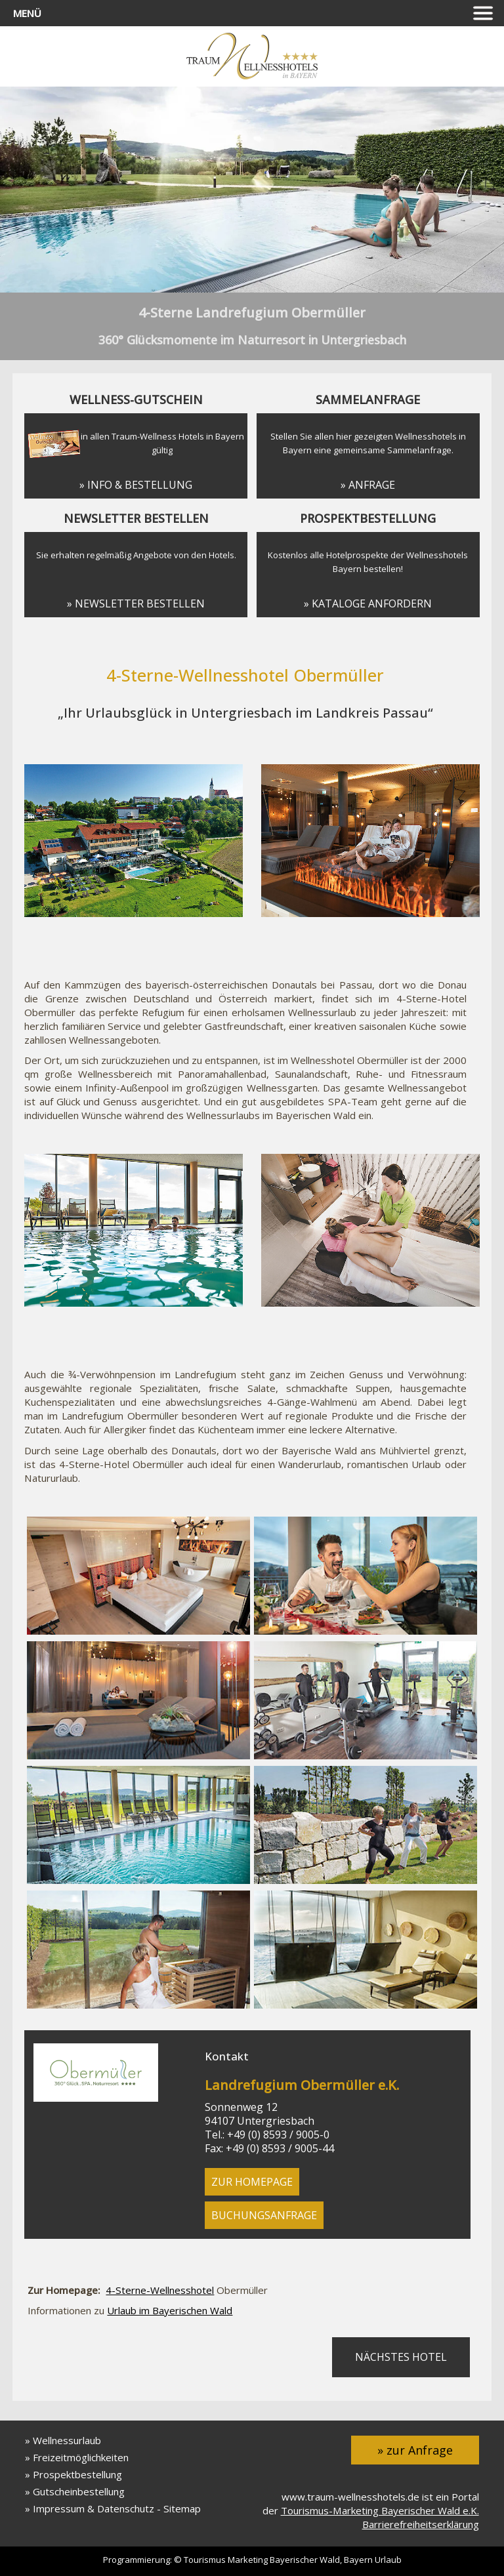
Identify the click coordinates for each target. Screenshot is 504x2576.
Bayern (358, 2560)
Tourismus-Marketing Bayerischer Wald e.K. (380, 2510)
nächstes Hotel (401, 2357)
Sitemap (182, 2508)
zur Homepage (252, 2182)
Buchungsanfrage (264, 2215)
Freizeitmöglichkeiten (81, 2457)
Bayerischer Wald (305, 2560)
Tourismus (205, 2560)
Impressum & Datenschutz (93, 2508)
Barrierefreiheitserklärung (420, 2524)
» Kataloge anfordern (368, 603)
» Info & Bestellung (135, 485)
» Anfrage (368, 485)
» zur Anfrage (415, 2450)
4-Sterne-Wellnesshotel (160, 2290)
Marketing (248, 2560)
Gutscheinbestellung (79, 2491)
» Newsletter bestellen (136, 603)
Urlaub (388, 2560)
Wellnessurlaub (67, 2440)
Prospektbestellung (77, 2474)
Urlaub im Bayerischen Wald (169, 2310)
